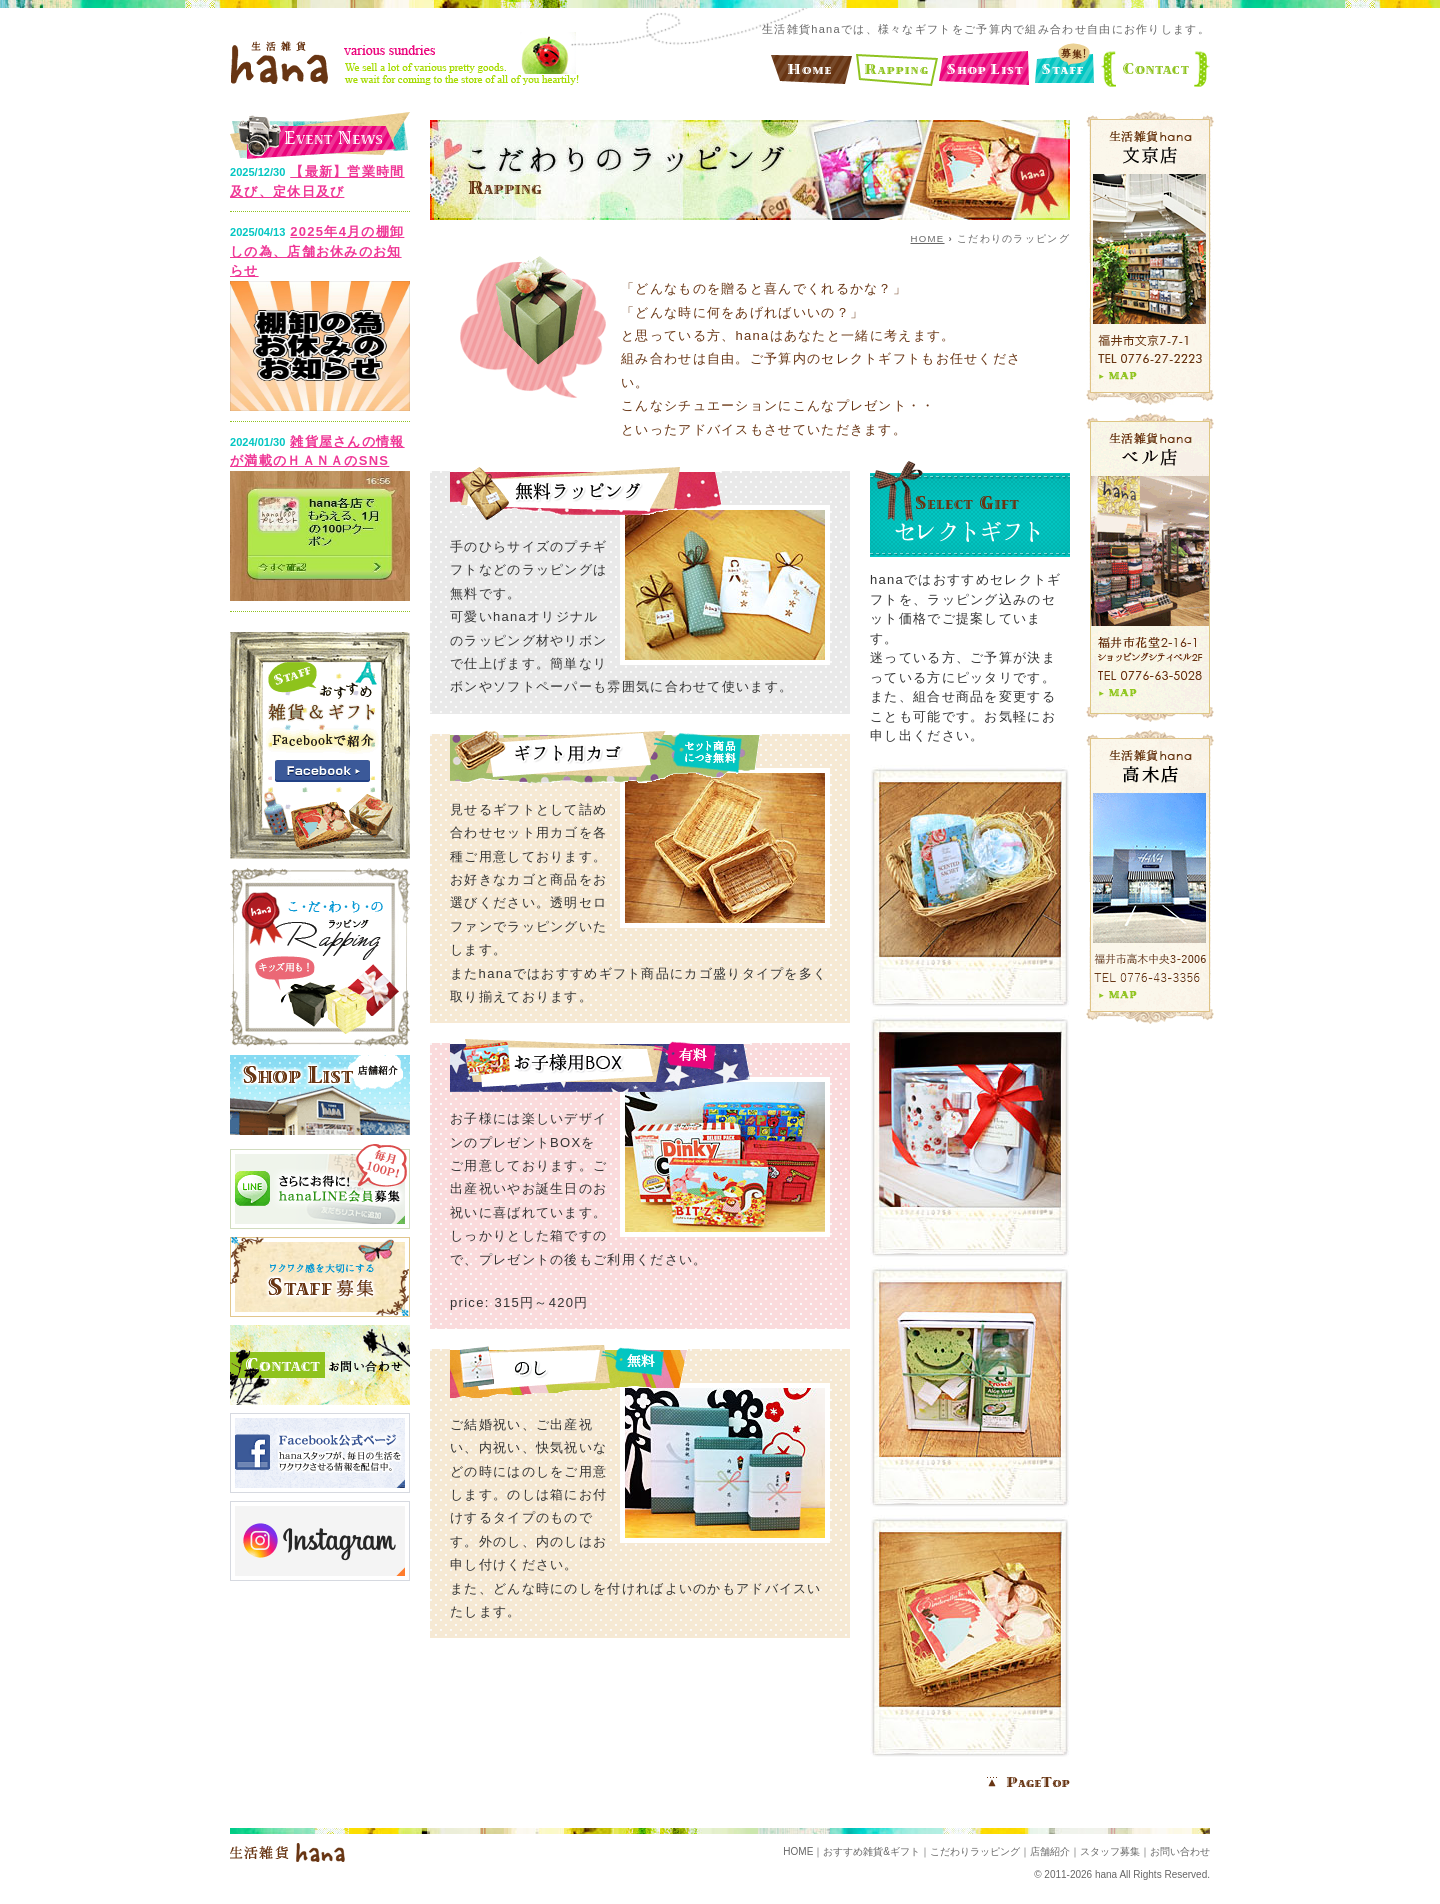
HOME (928, 238)
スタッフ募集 (1110, 1851)
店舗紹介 (1050, 1851)
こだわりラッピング (975, 1851)
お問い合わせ (1180, 1851)
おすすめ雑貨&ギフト (871, 1851)
